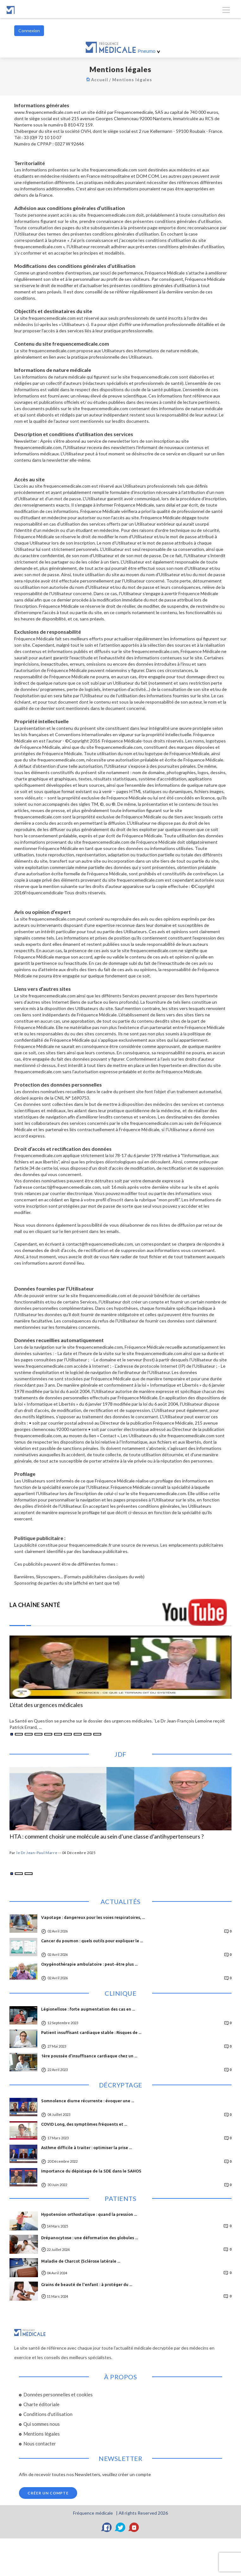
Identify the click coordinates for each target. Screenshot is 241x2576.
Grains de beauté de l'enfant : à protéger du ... (86, 2284)
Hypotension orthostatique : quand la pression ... (89, 2214)
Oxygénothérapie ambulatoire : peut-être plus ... (89, 1964)
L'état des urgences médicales (46, 1705)
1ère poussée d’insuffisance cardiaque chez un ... (89, 2056)
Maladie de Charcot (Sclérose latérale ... (80, 2261)
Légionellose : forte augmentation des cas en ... (88, 2009)
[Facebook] (107, 2527)
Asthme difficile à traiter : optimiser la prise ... (86, 2147)
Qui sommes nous (41, 2424)
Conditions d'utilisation (47, 2414)
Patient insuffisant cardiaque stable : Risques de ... (91, 2032)
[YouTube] (134, 2527)
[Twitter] (120, 2527)
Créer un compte (48, 2493)
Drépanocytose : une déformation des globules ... (89, 2237)
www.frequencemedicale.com (43, 112)
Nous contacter (39, 2443)
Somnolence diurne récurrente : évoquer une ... (87, 2100)
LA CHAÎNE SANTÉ (34, 1604)
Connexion (29, 30)
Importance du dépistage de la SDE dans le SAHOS (91, 2171)
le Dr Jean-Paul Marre (37, 1852)
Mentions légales (133, 79)
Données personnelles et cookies (58, 2394)
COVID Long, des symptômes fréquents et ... (84, 2124)
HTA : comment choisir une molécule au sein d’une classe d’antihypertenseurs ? (106, 1836)
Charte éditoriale (41, 2404)
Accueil (100, 79)
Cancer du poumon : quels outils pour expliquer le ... (92, 1940)
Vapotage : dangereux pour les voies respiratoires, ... (93, 1917)
